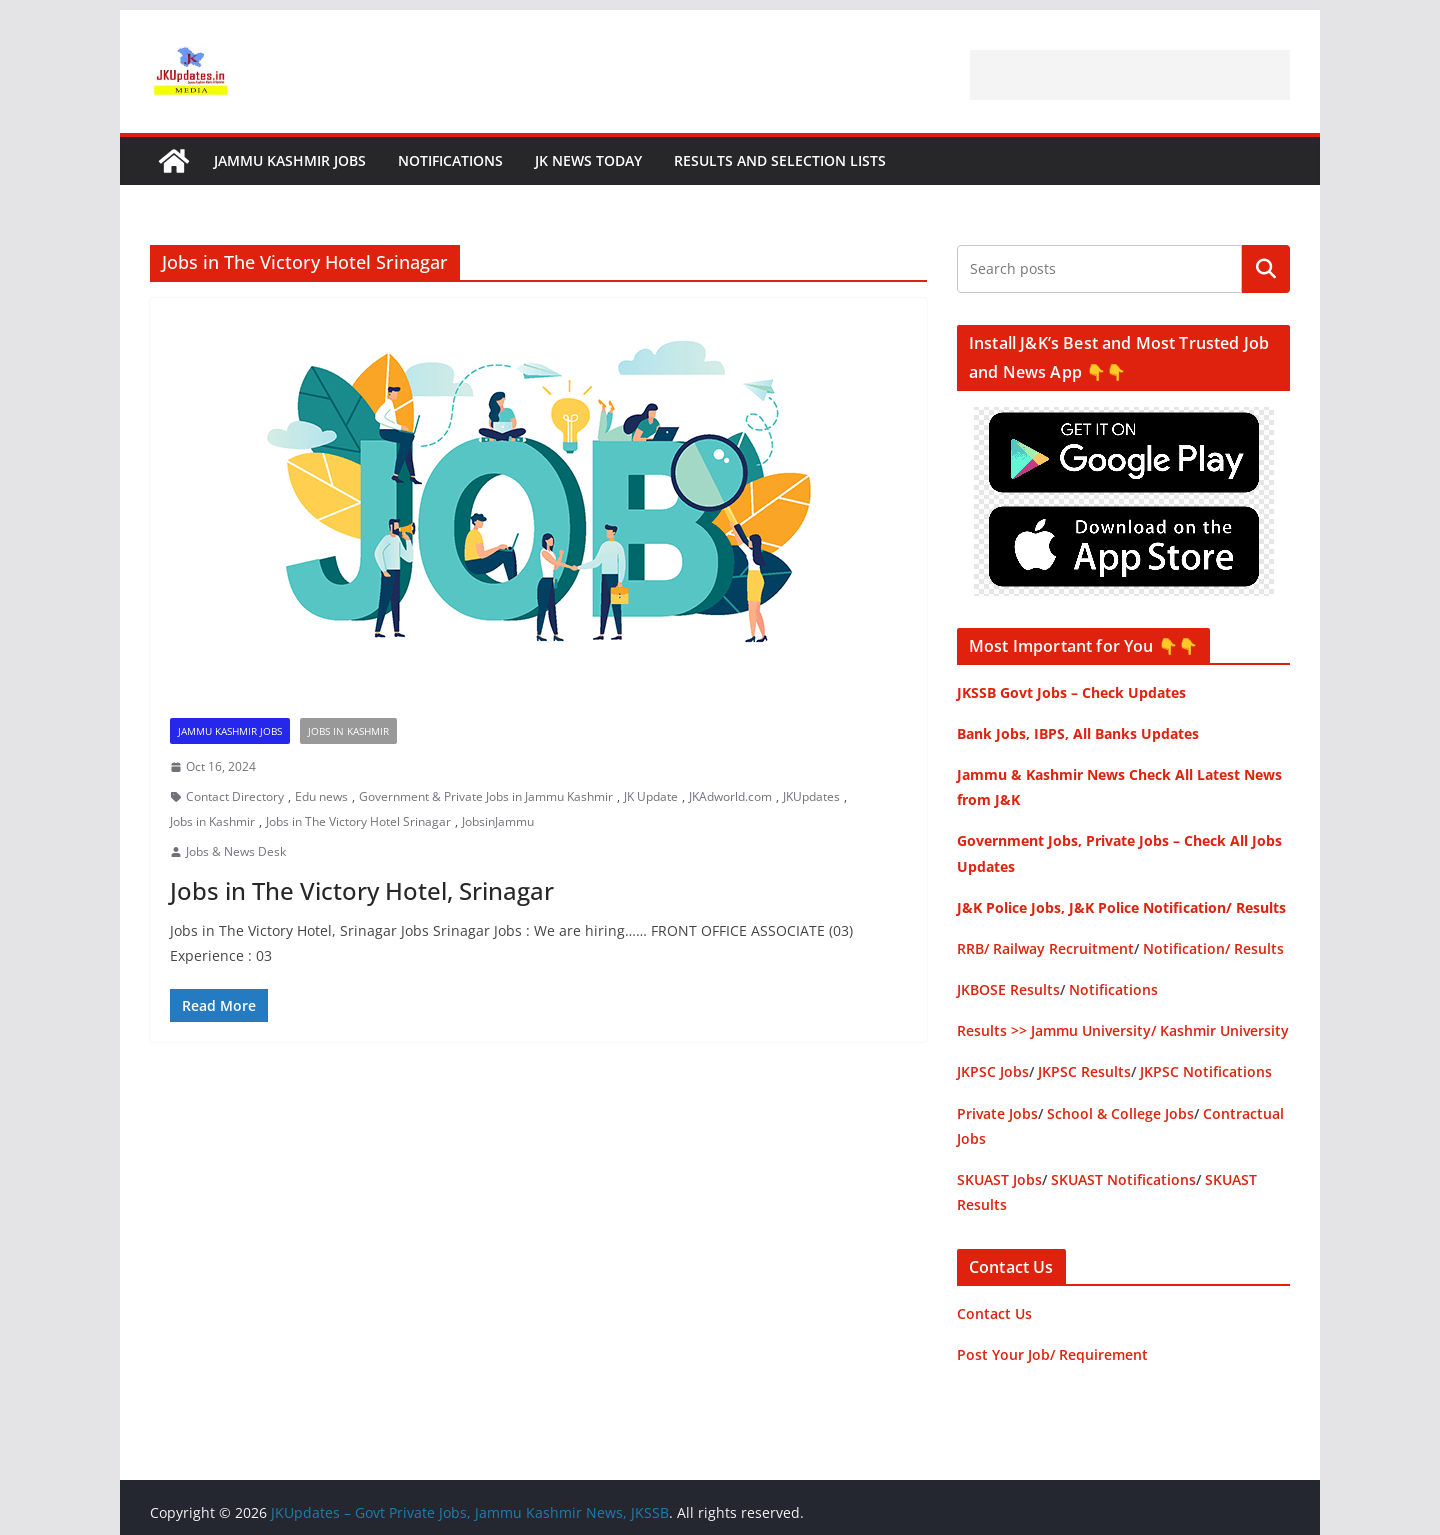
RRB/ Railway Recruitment (1045, 948)
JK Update (651, 796)
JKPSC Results (1084, 1071)
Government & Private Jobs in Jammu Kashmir (486, 796)
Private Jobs (997, 1113)
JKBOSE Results (1008, 989)
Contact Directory (235, 796)
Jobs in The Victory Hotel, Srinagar (362, 890)
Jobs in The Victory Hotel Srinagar (358, 821)
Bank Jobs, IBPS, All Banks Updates (1078, 733)
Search (1266, 269)
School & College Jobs (1120, 1113)
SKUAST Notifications (1123, 1179)
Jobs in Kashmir (348, 731)
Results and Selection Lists (780, 160)
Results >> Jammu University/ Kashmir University (1123, 1030)
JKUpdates (811, 796)
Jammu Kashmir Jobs (290, 160)
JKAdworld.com (730, 796)
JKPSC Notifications (1206, 1071)
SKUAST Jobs (999, 1179)
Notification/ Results (1213, 948)
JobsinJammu (498, 821)
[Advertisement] (1130, 75)
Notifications (450, 160)
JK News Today (588, 160)
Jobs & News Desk (236, 851)
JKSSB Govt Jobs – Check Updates (1071, 692)
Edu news (321, 796)
